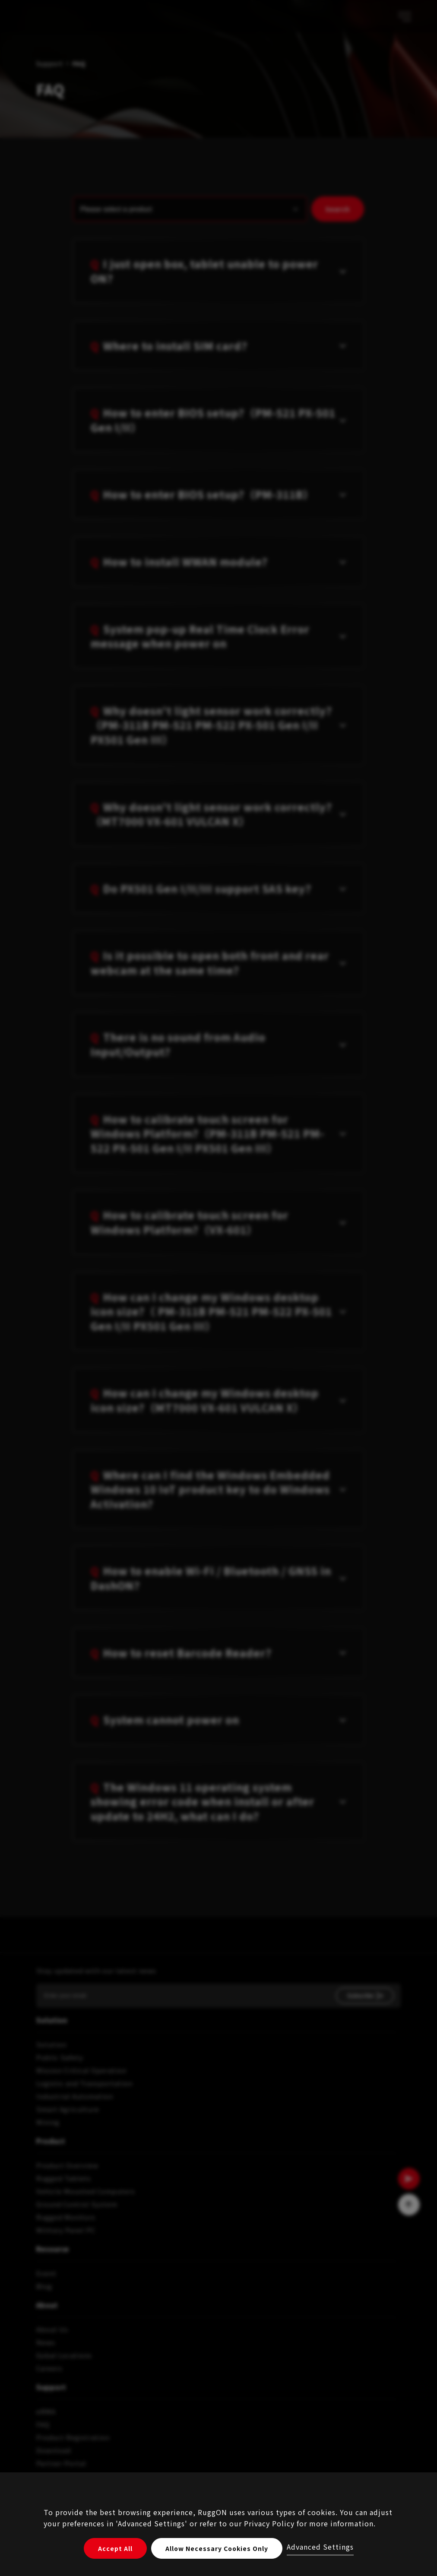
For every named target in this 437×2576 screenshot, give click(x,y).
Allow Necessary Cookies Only (216, 2548)
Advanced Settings (320, 2546)
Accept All (115, 2548)
